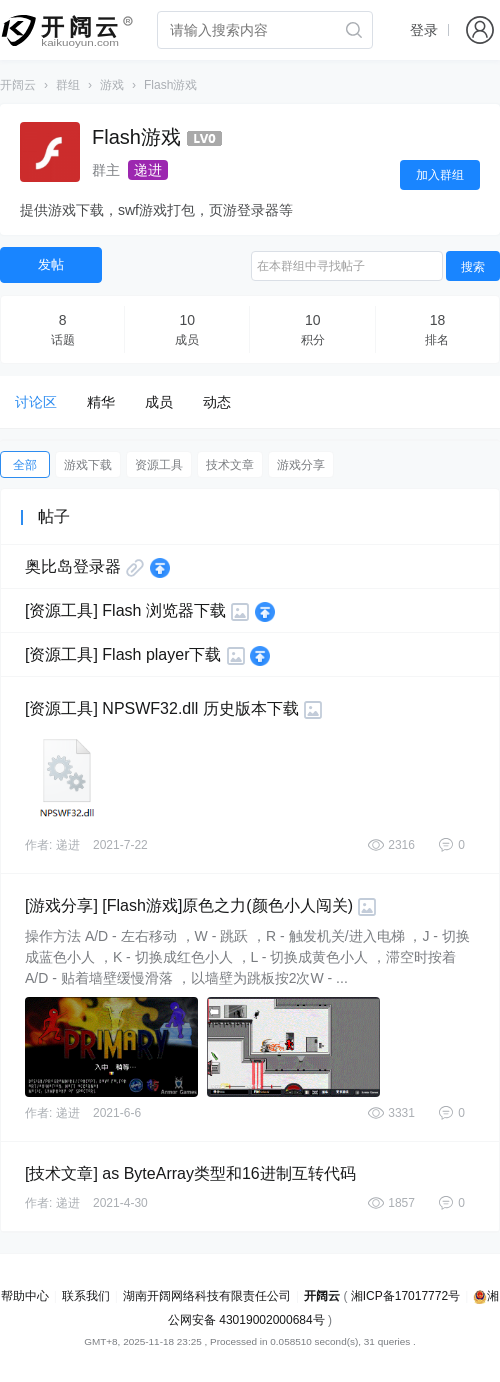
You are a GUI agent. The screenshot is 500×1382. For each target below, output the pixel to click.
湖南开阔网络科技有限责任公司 (207, 1296)
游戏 (112, 85)
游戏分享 (301, 465)
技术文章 (230, 465)
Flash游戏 (170, 85)
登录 (424, 30)
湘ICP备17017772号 (405, 1296)
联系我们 (86, 1296)
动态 (217, 402)
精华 (101, 402)
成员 (159, 402)
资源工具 (159, 465)
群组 (68, 85)
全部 (25, 465)
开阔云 (18, 85)
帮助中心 (25, 1296)
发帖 (51, 264)
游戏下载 (88, 465)
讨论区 (36, 402)
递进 (148, 170)
